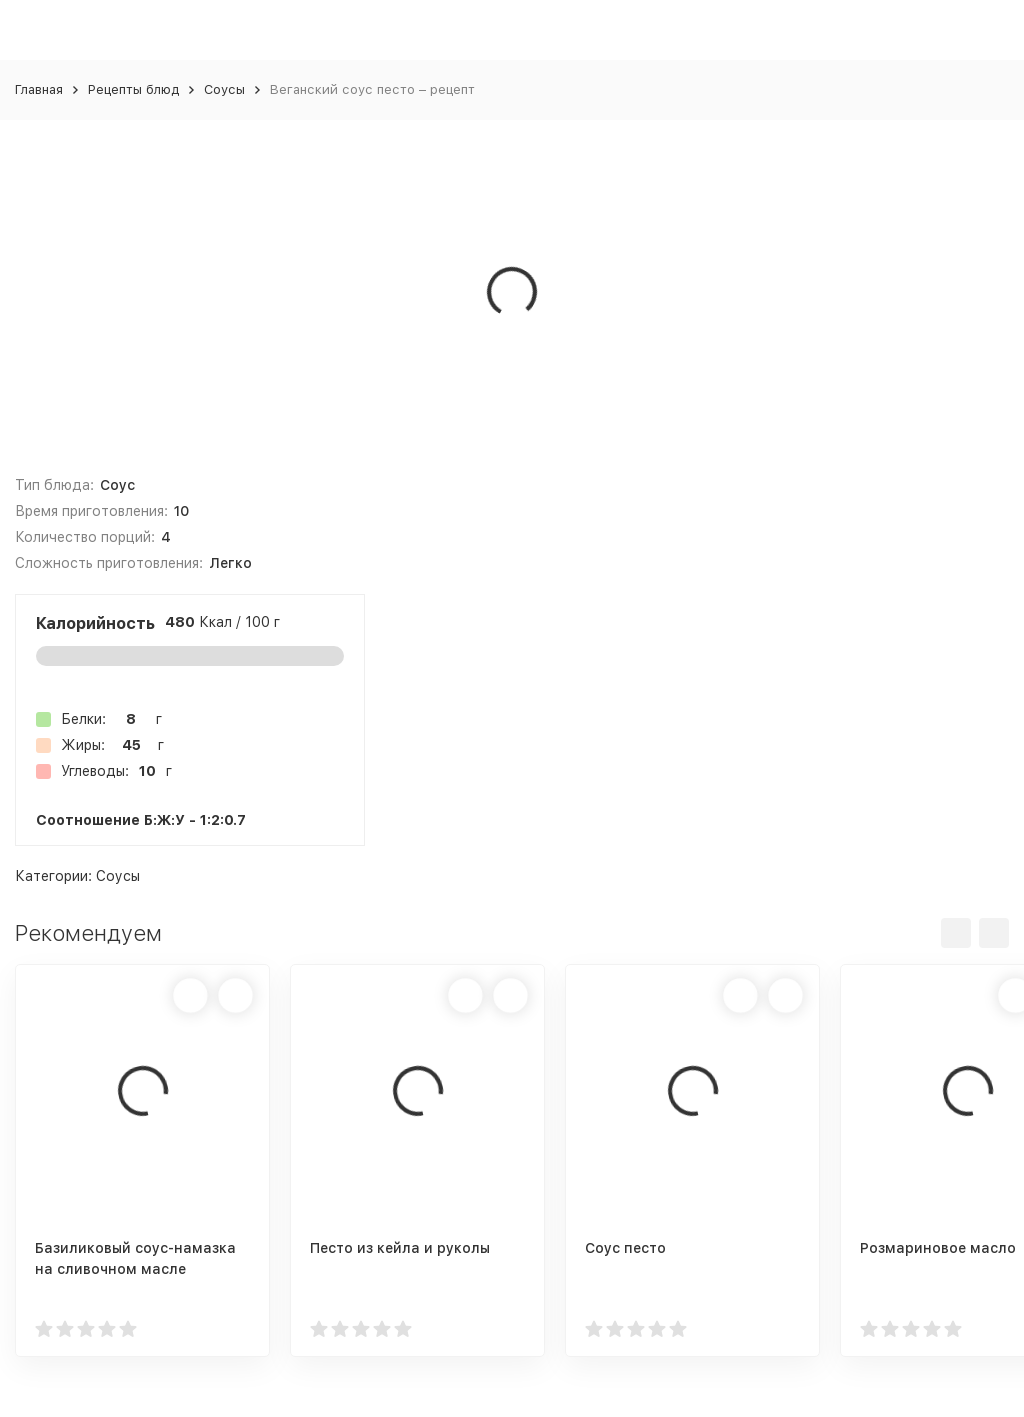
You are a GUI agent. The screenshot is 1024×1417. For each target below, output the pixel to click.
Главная (39, 89)
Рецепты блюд (133, 89)
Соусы (224, 89)
